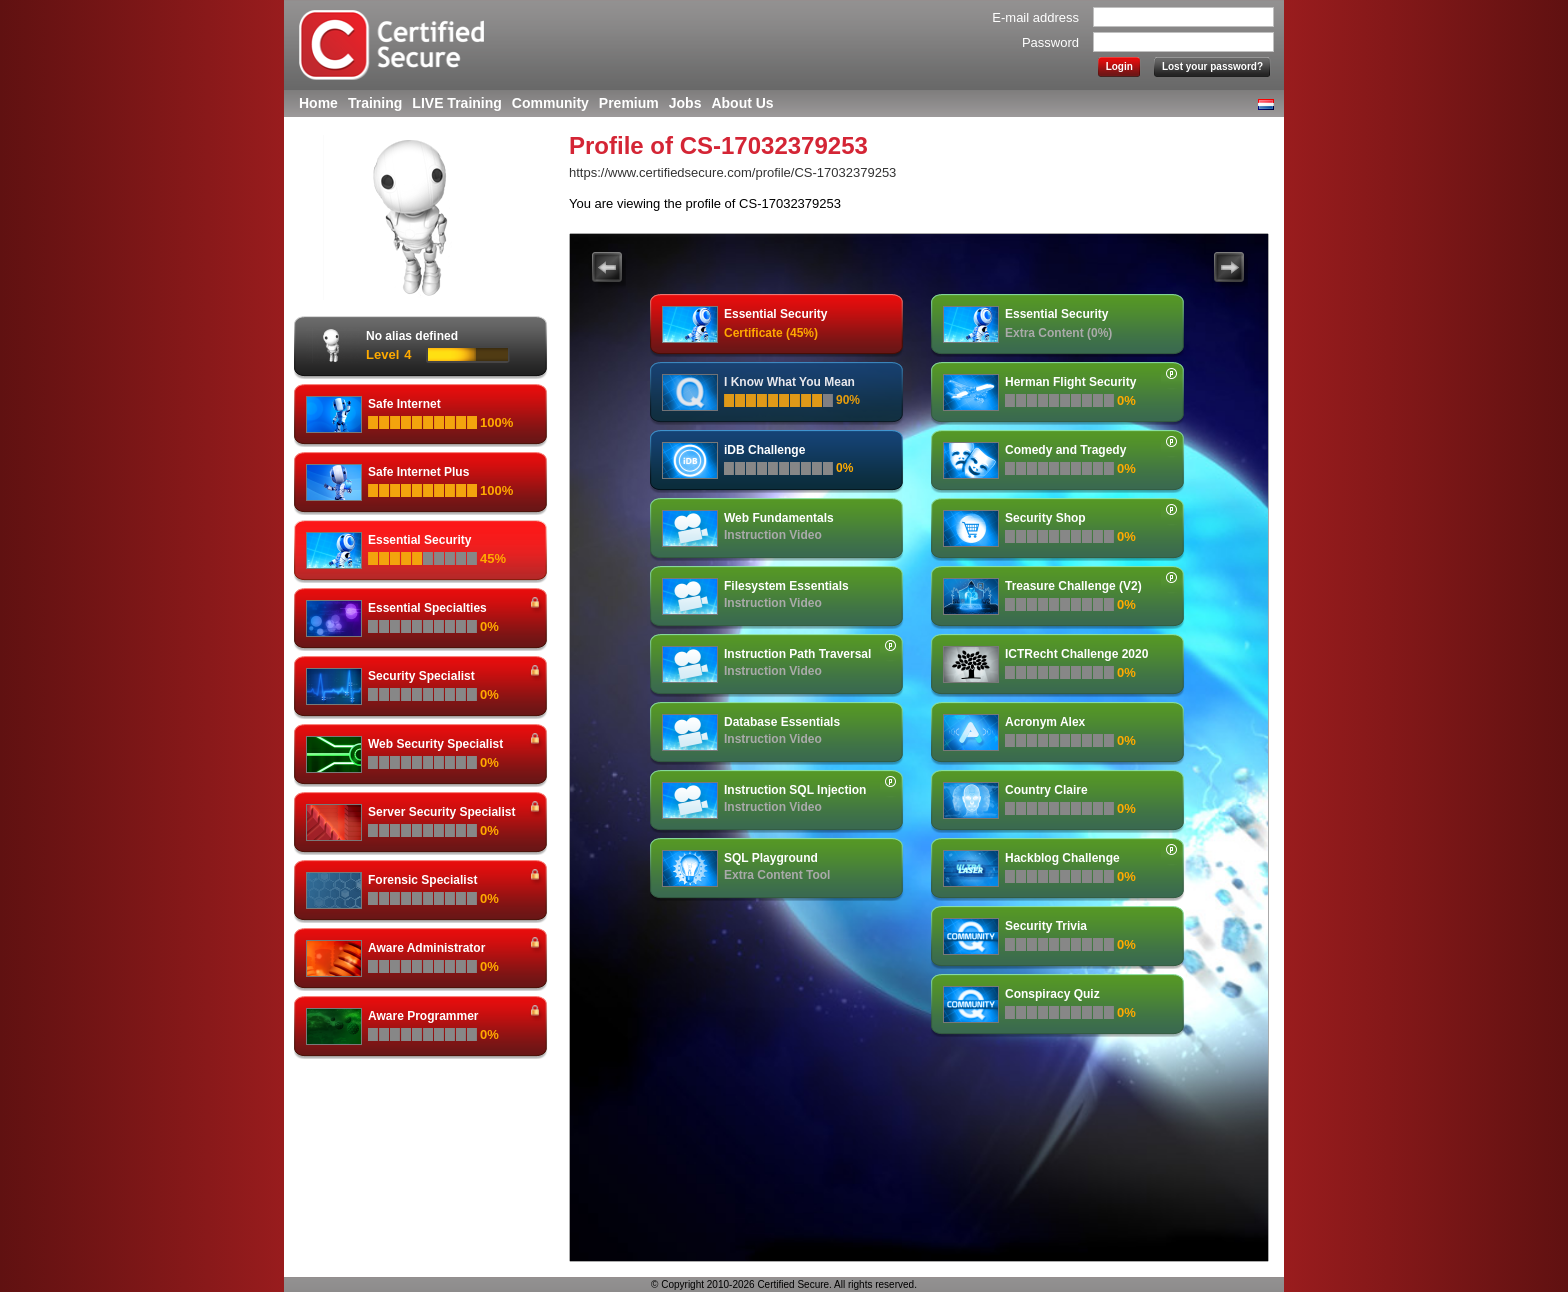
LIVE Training (456, 103)
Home (318, 103)
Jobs (685, 103)
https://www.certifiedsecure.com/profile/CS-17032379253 (732, 172)
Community (550, 103)
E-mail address (1035, 17)
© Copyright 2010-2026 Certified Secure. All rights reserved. (784, 1284)
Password (1050, 42)
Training (375, 103)
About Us (742, 103)
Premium (629, 103)
